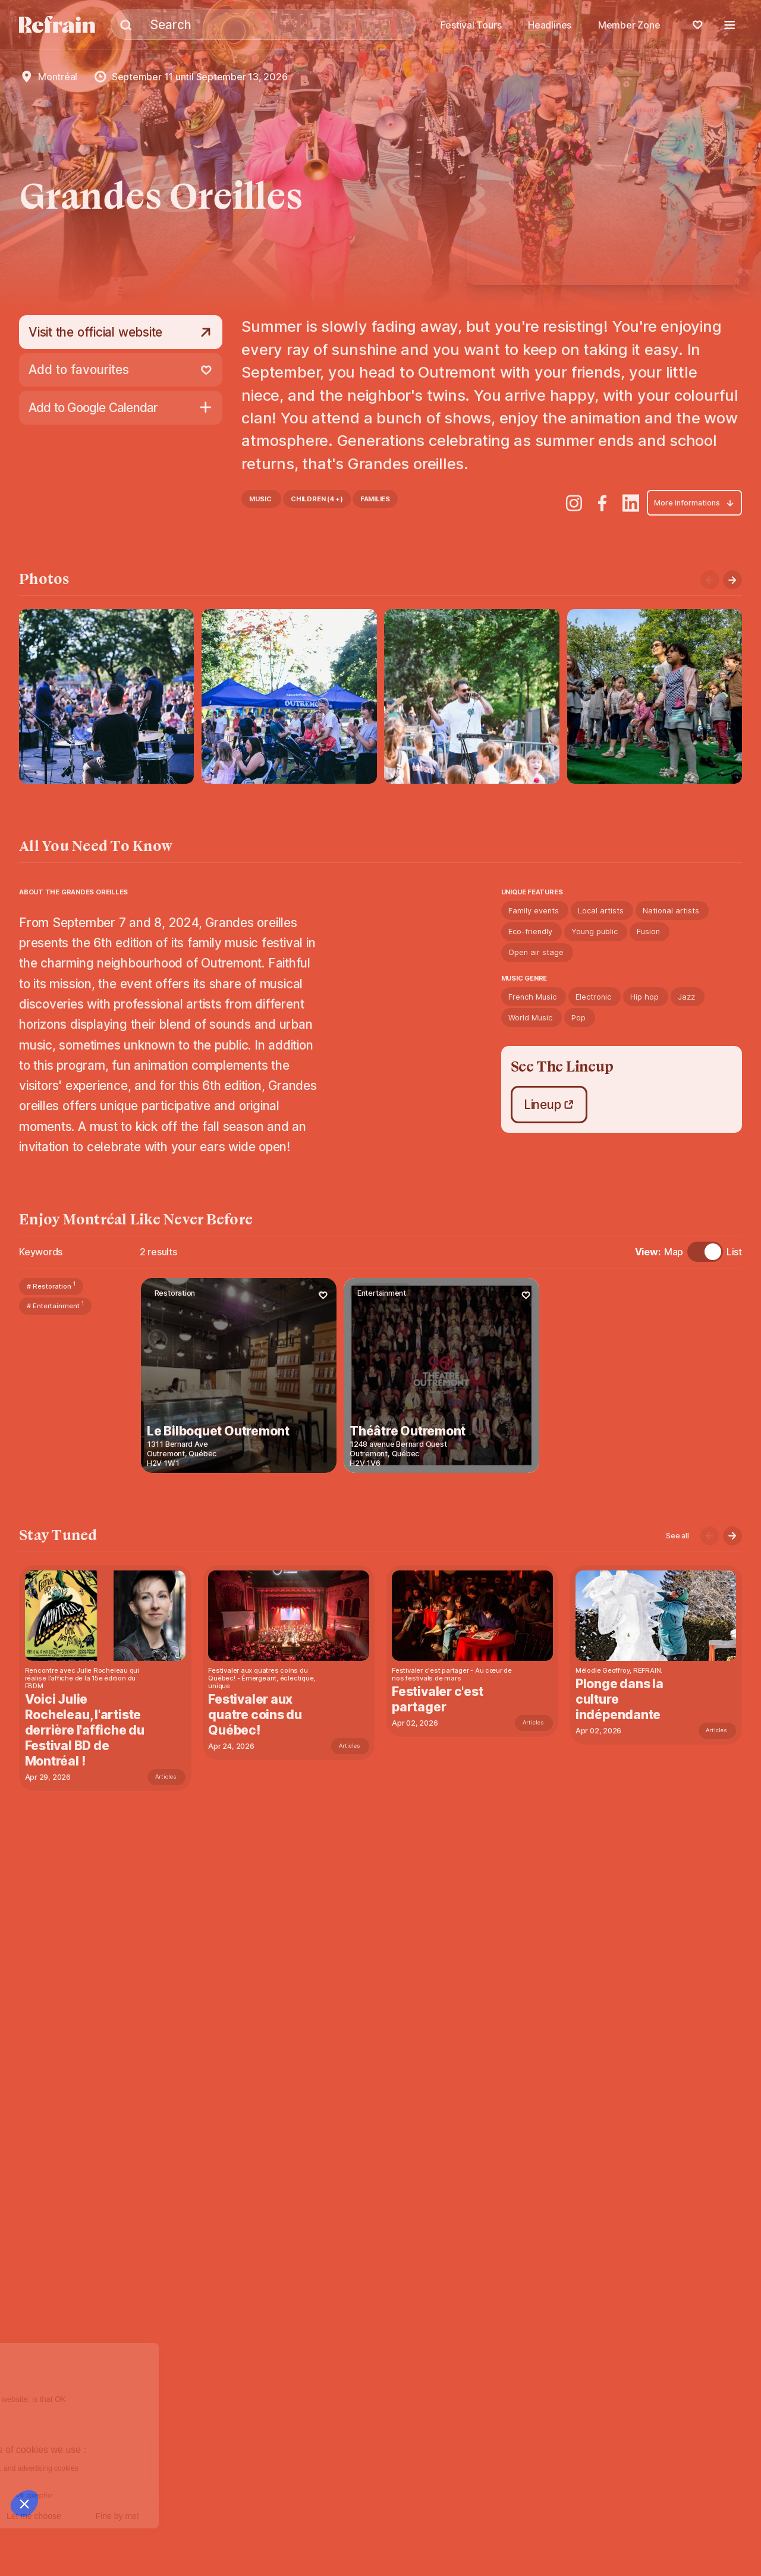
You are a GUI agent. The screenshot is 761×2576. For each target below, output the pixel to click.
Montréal (57, 77)
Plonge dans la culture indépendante (621, 1699)
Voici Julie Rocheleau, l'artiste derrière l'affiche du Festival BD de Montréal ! (85, 1730)
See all (677, 1535)
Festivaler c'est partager (438, 1699)
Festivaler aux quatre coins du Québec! (256, 1715)
